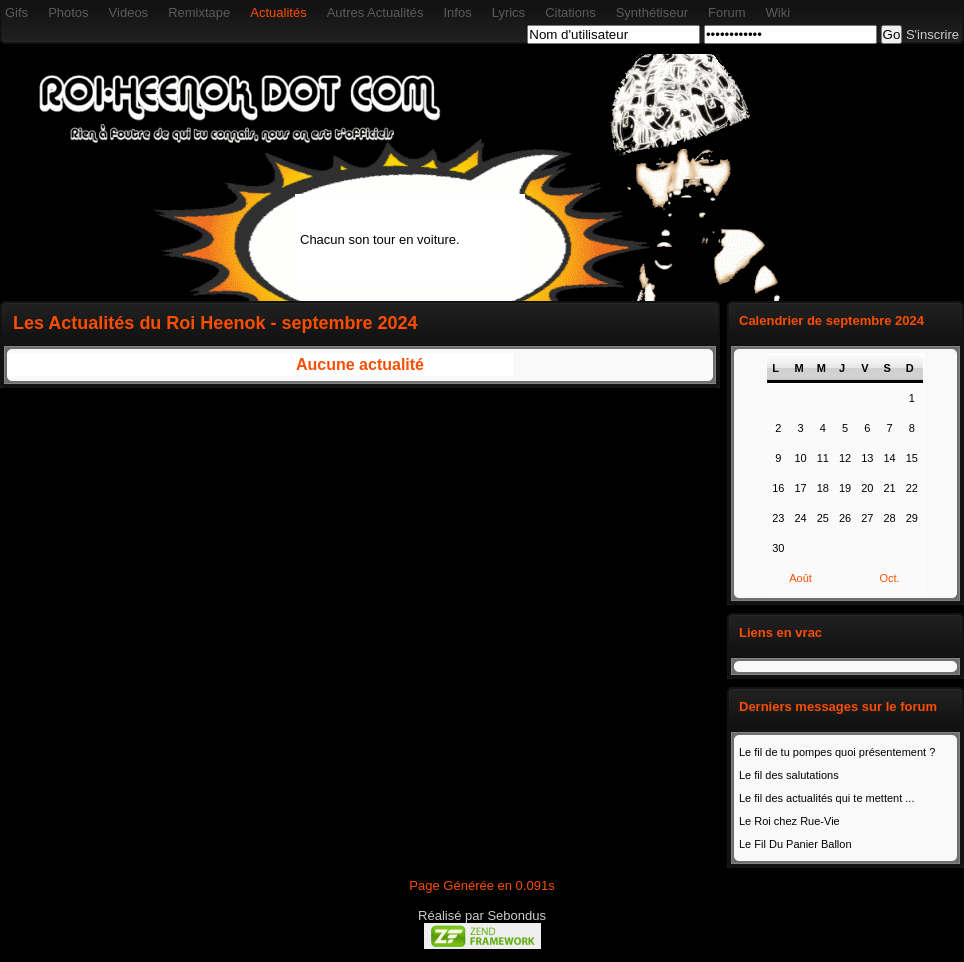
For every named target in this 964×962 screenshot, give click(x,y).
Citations (570, 12)
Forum (727, 12)
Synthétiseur (652, 12)
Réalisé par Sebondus (482, 915)
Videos (129, 12)
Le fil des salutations (789, 775)
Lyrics (508, 12)
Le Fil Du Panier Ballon (795, 844)
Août (800, 578)
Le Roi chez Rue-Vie (789, 821)
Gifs (16, 12)
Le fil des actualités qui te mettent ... (826, 798)
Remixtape (199, 12)
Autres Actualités (375, 12)
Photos (68, 12)
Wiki (778, 12)
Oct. (889, 578)
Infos (457, 12)
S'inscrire (932, 34)
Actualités (278, 12)
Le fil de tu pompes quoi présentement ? (837, 752)
